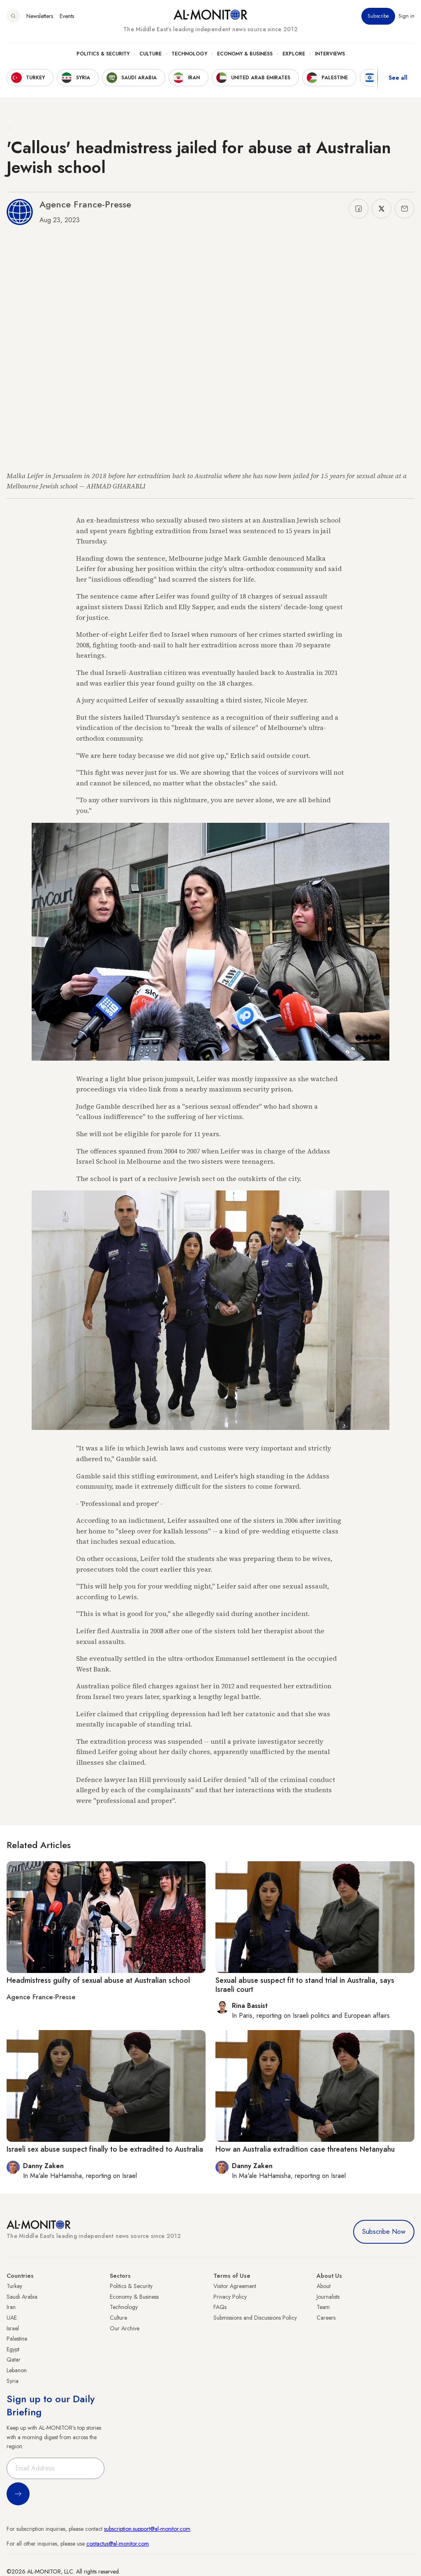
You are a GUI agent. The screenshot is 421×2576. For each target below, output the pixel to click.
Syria (13, 2381)
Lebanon (17, 2370)
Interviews (330, 53)
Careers (326, 2318)
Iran (11, 2307)
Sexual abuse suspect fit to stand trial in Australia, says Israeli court (304, 1985)
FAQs (220, 2307)
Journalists (328, 2297)
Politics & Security (103, 53)
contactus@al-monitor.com (117, 2543)
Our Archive (124, 2328)
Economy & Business (245, 53)
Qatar (14, 2359)
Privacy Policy (230, 2297)
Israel (13, 2328)
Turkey (14, 2286)
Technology (189, 53)
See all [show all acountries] (398, 78)
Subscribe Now (383, 2231)
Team (323, 2307)
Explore (293, 53)
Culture (150, 53)
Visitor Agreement (234, 2286)
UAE (12, 2318)
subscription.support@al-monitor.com (147, 2529)
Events (67, 16)
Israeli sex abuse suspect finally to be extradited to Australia (105, 2149)
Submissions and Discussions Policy (255, 2318)
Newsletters (39, 16)
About (324, 2286)
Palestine (17, 2338)
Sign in (406, 16)
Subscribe (378, 16)
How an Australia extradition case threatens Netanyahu (305, 2149)
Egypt (13, 2349)
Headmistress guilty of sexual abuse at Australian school (98, 1980)
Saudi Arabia (22, 2297)
